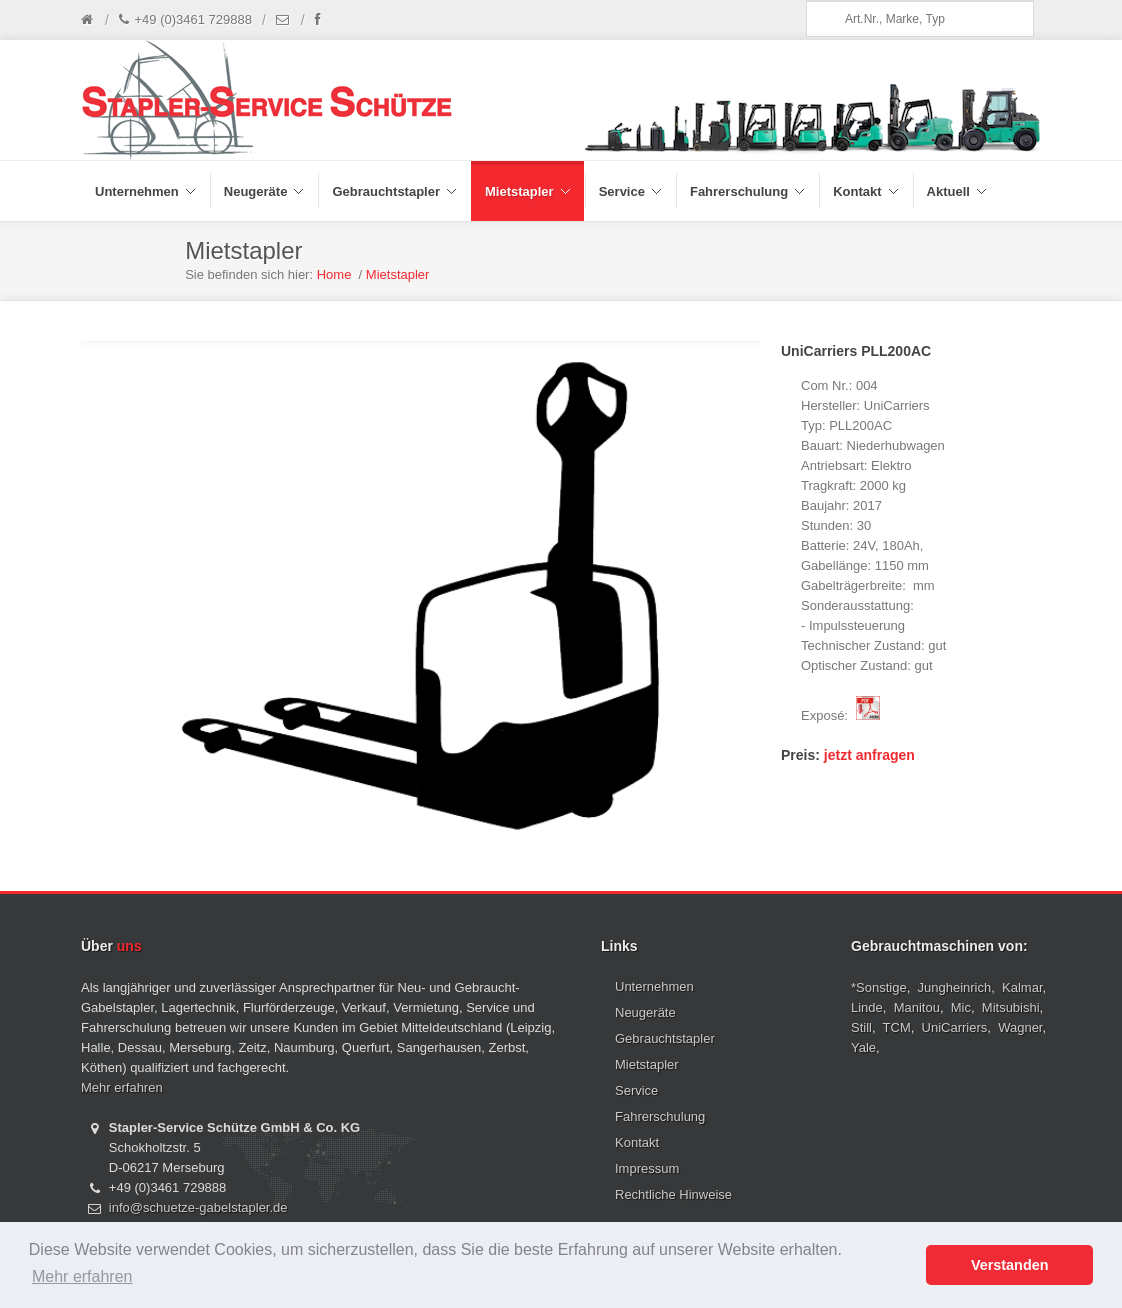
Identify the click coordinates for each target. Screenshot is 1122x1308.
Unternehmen (654, 986)
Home (334, 274)
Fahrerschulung (660, 1116)
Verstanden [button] (1010, 1265)
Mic (961, 1007)
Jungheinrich (955, 987)
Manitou (917, 1007)
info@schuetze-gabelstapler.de (198, 1207)
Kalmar (1022, 987)
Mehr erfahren (122, 1087)
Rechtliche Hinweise (673, 1194)
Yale (863, 1047)
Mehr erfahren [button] (82, 1276)
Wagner (1020, 1027)
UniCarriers (955, 1027)
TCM (897, 1027)
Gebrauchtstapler (665, 1038)
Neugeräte (645, 1012)
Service (636, 1090)
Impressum (647, 1168)
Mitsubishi (1011, 1007)
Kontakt (637, 1142)
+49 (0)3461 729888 (185, 20)
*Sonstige (879, 987)
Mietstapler (398, 274)
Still (861, 1027)
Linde (867, 1007)
